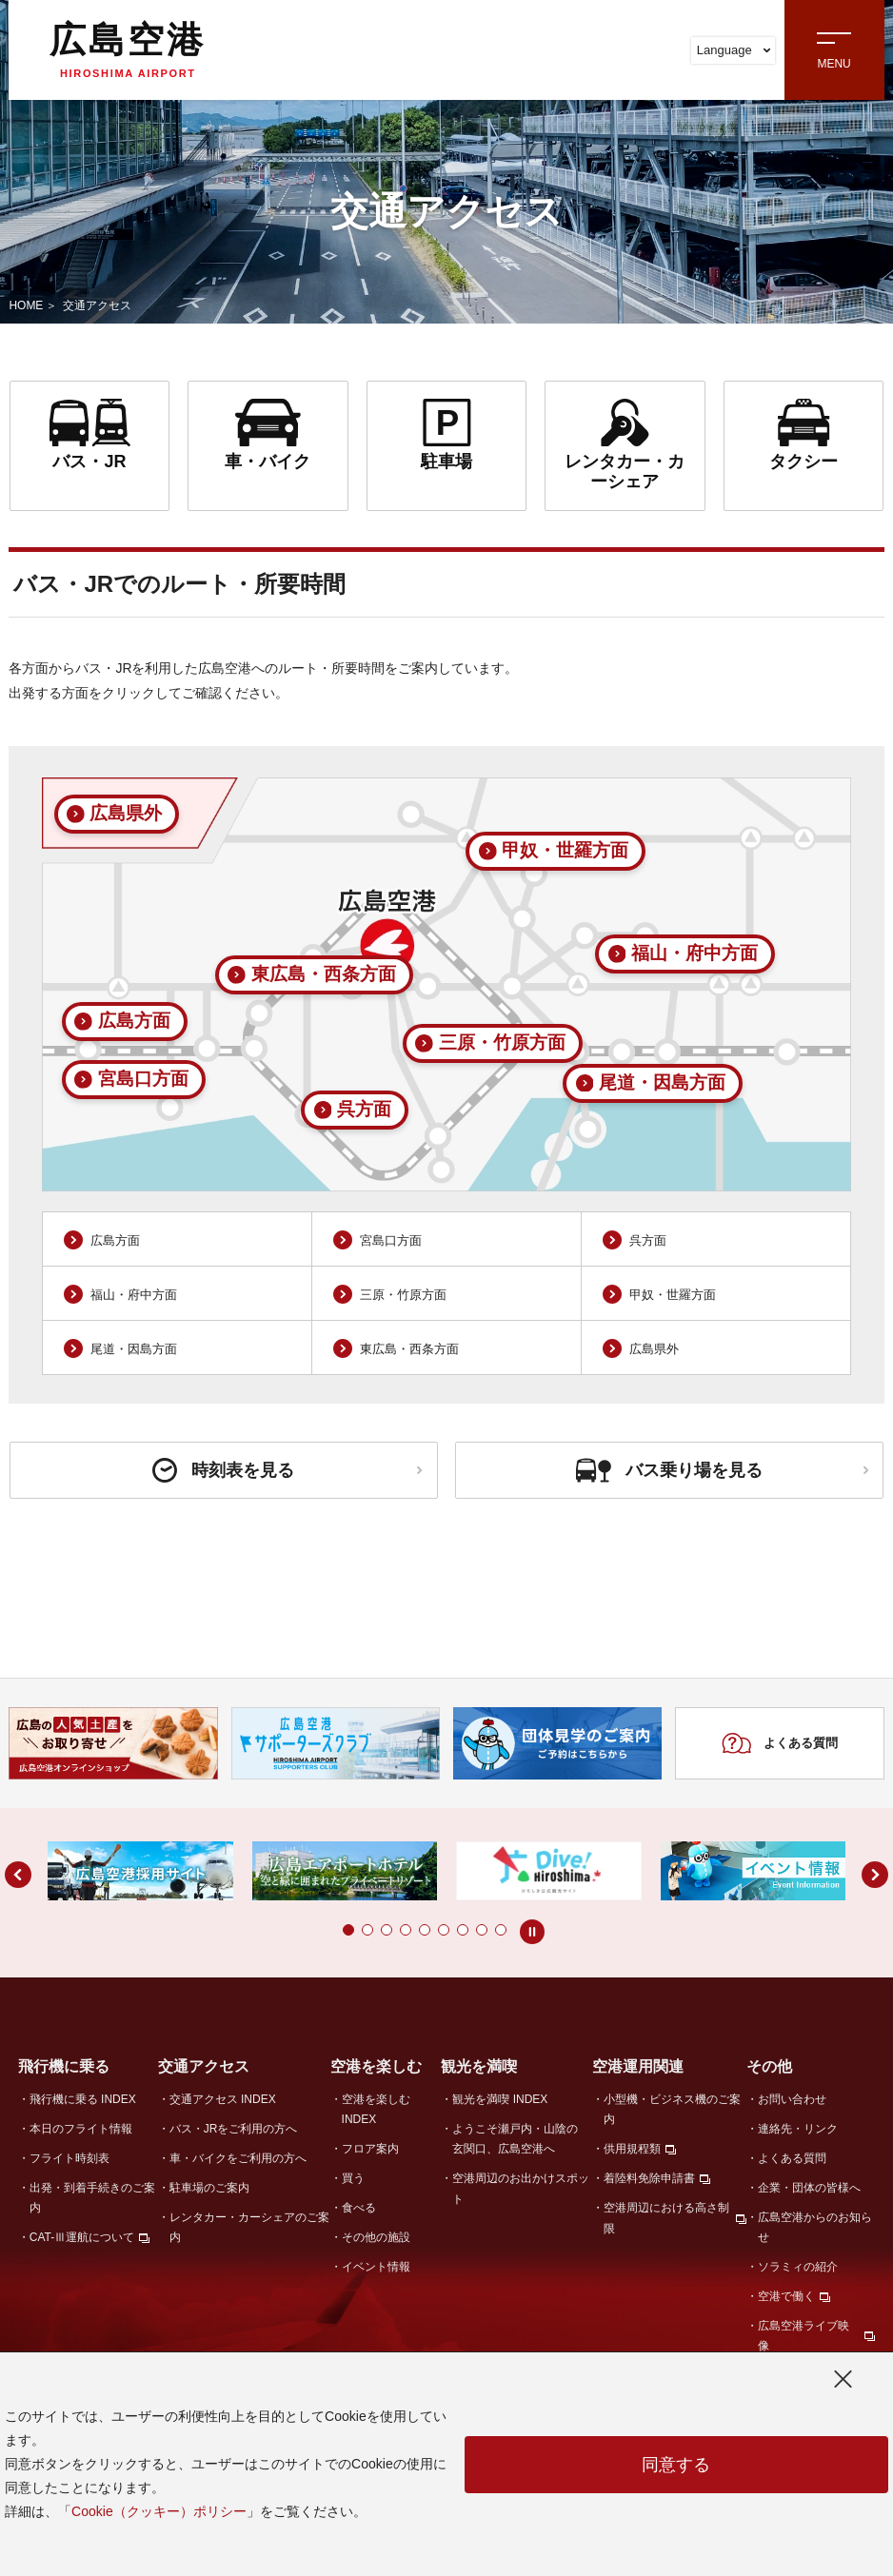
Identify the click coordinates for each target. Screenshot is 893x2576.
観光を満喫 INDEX (499, 2099)
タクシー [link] (804, 435)
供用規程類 (632, 2148)
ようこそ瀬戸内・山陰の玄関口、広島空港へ (515, 2138)
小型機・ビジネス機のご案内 (672, 2109)
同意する (676, 2464)
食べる (359, 2207)
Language (733, 50)
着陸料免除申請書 (649, 2178)
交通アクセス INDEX (222, 2099)
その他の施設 (376, 2237)
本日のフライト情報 (81, 2128)
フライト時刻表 (69, 2158)
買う (353, 2178)
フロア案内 (370, 2148)
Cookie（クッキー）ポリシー (159, 2511)
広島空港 (128, 49)
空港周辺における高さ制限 (666, 2217)
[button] (348, 1930)
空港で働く (786, 2296)
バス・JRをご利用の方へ (233, 2128)
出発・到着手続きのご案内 (92, 2197)
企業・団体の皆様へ (809, 2187)
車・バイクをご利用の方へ (238, 2158)
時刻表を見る (287, 1470)
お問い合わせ (792, 2099)
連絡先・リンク (798, 2128)
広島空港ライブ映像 (803, 2335)
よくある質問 (779, 1743)
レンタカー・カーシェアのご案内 (249, 2227)
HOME (26, 305)
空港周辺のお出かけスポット (520, 2188)
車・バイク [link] (268, 435)
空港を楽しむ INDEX (376, 2109)
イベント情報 (376, 2266)
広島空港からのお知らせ (815, 2227)
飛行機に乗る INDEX (83, 2099)
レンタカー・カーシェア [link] (625, 445)
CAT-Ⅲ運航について (82, 2237)
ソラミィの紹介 (798, 2266)
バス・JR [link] (90, 435)
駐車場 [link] (447, 435)
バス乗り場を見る (722, 1470)
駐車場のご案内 (209, 2187)
